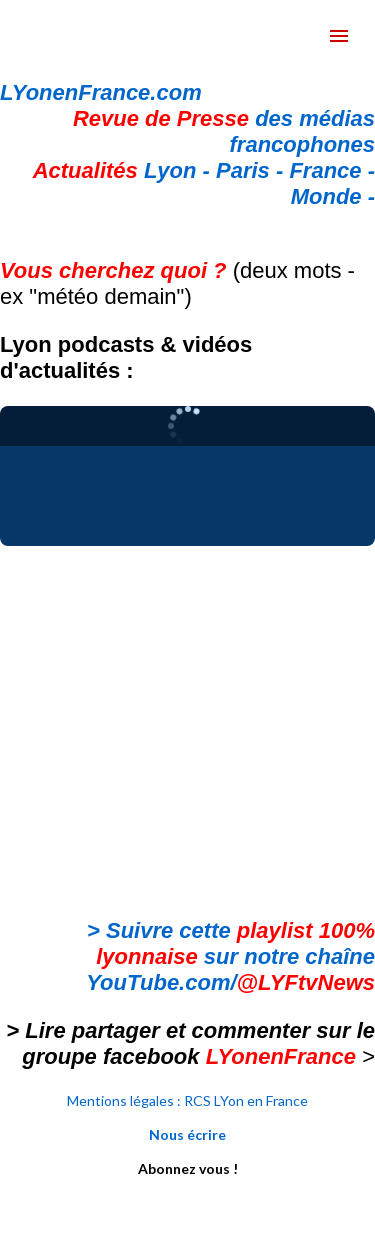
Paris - (252, 170)
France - (332, 170)
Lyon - (124, 170)
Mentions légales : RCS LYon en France (187, 1100)
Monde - (333, 196)
